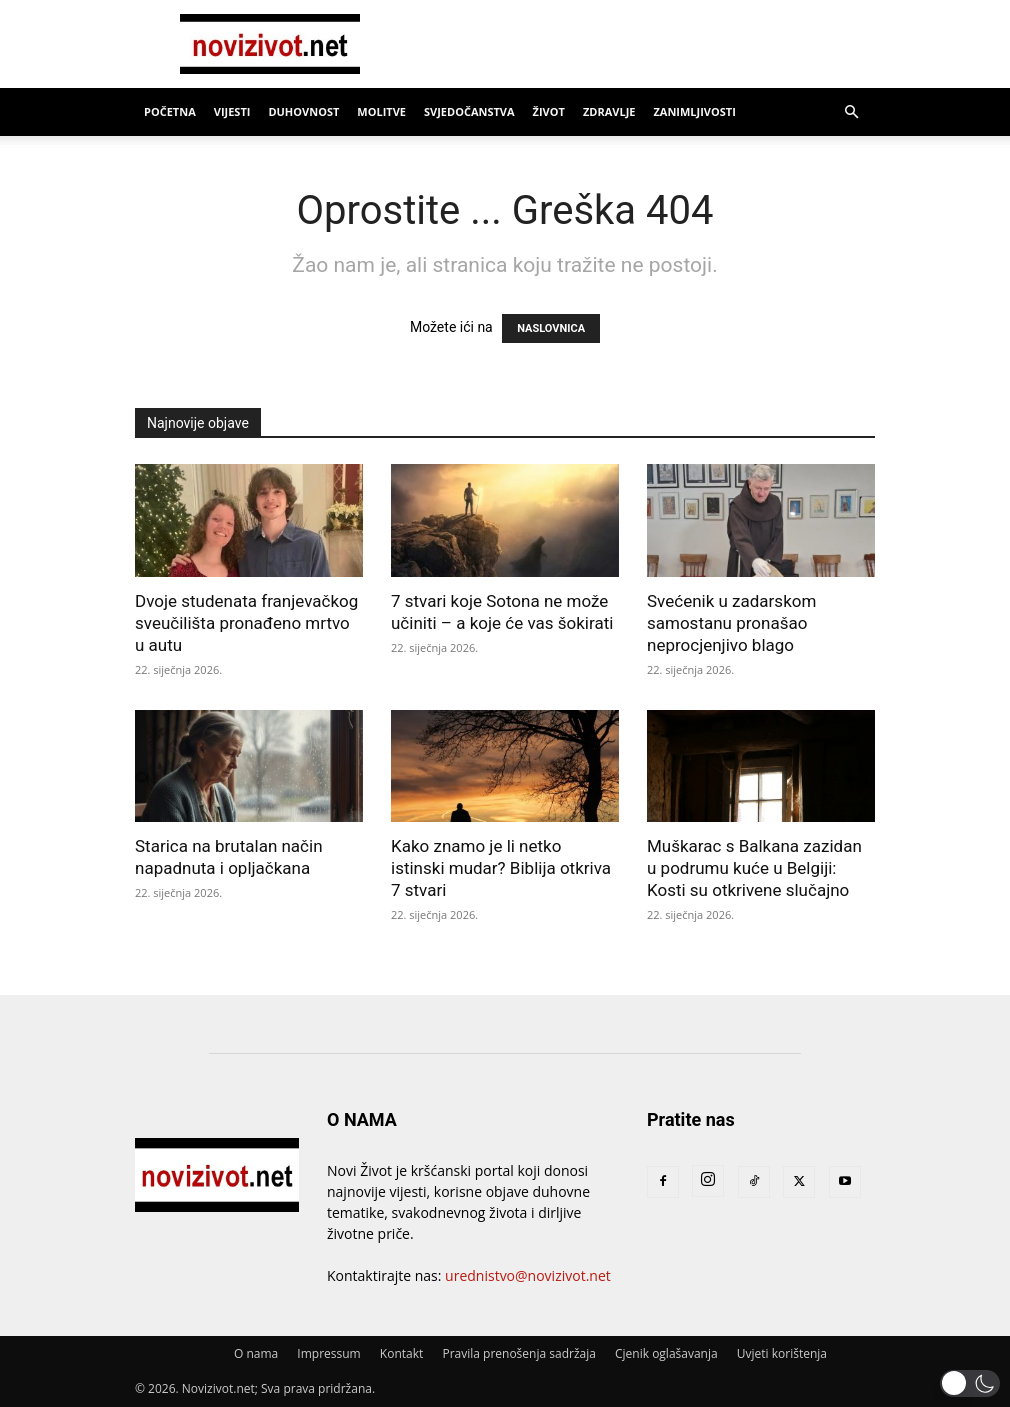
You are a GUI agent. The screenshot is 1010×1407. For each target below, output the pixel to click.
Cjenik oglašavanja (666, 1353)
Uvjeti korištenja (782, 1353)
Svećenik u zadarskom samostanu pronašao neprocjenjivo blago (731, 623)
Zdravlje (609, 111)
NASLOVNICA (551, 328)
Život (549, 111)
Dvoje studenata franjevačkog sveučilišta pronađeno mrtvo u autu (246, 623)
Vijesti (232, 111)
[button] (851, 112)
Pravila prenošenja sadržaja (518, 1353)
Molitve (381, 111)
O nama (256, 1353)
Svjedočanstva (469, 111)
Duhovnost (303, 111)
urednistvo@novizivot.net (528, 1275)
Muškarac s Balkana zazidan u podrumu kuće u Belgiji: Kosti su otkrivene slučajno (754, 868)
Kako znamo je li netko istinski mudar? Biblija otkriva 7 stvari (501, 868)
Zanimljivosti (694, 111)
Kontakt (401, 1353)
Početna (170, 111)
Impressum (328, 1353)
